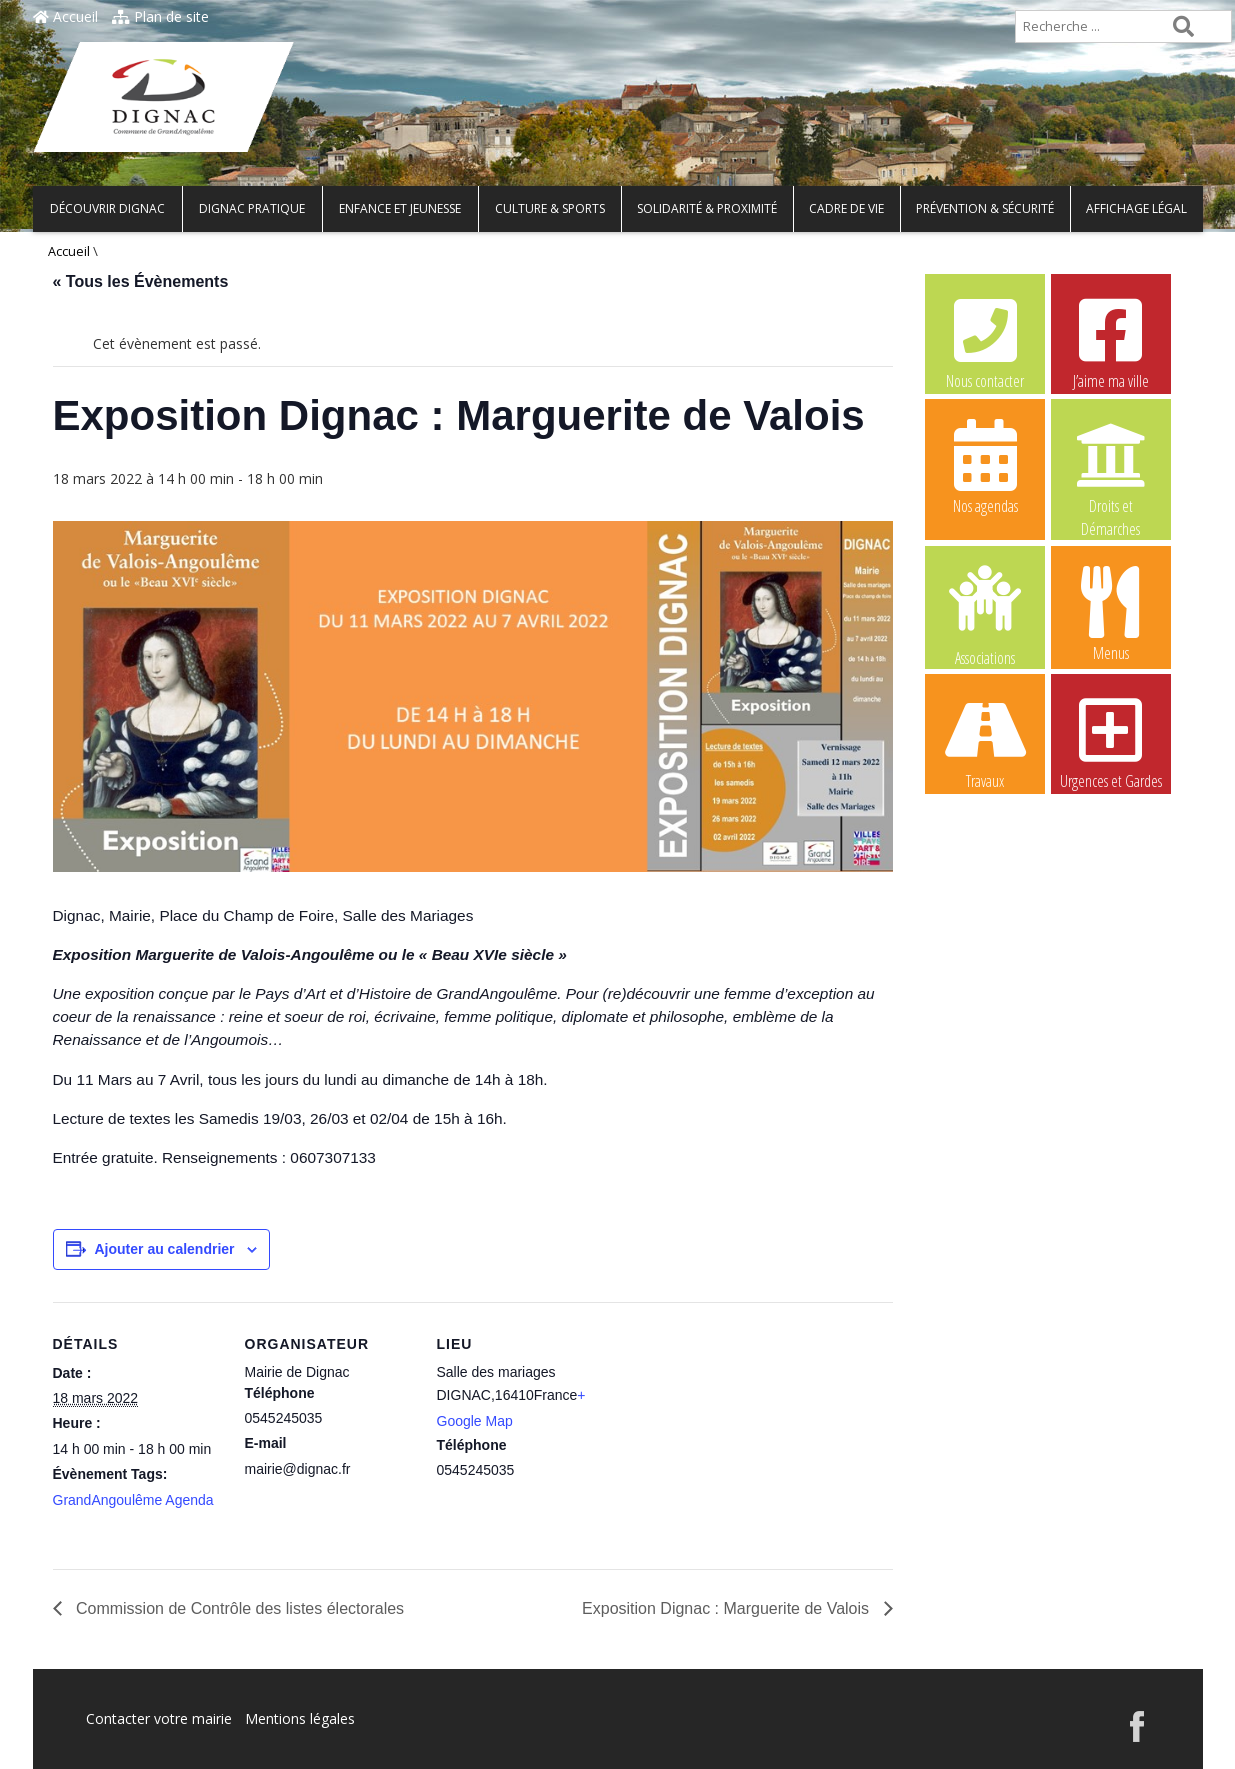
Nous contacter (985, 341)
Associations (985, 614)
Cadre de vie (846, 208)
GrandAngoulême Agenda (133, 1500)
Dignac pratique (252, 208)
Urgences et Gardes (1111, 741)
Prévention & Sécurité (985, 208)
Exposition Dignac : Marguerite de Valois (727, 1608)
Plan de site (160, 16)
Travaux (985, 741)
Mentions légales (300, 1718)
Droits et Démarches (1111, 467)
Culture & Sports (550, 208)
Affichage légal (1136, 208)
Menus (1111, 613)
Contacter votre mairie (159, 1718)
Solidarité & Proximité (707, 208)
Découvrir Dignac (107, 208)
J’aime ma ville (1111, 341)
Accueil (65, 16)
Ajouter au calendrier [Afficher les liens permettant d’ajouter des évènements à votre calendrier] (165, 1249)
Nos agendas (985, 466)
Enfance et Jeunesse (400, 208)
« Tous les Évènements (141, 281)
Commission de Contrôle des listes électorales (238, 1608)
